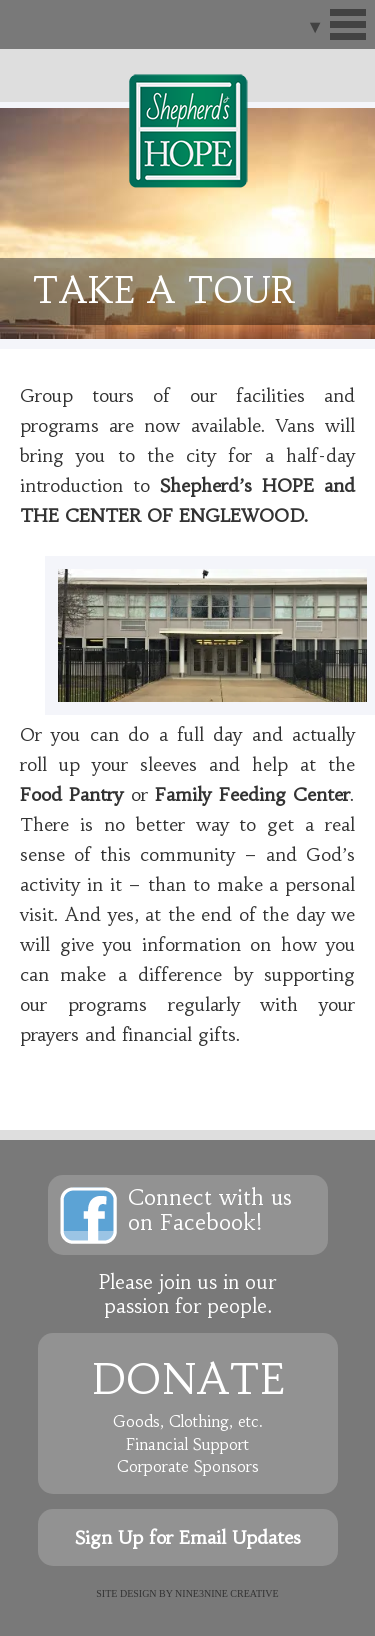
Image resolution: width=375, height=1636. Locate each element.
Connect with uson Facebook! (210, 1210)
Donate (188, 1379)
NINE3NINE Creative (227, 1593)
